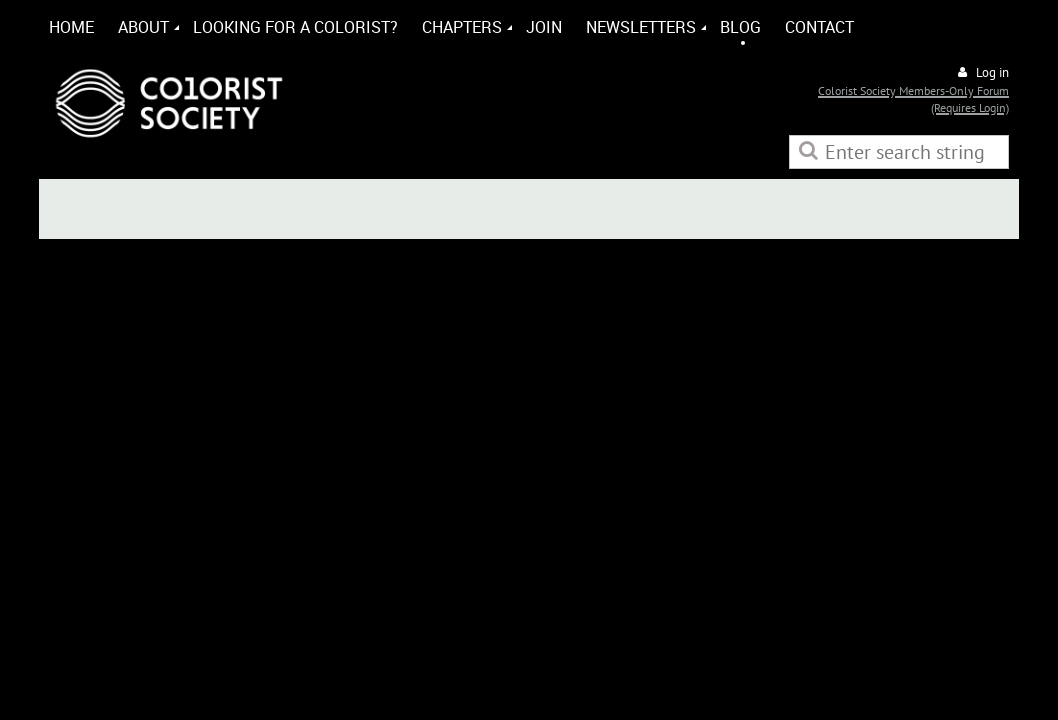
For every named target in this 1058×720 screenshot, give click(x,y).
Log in (992, 72)
